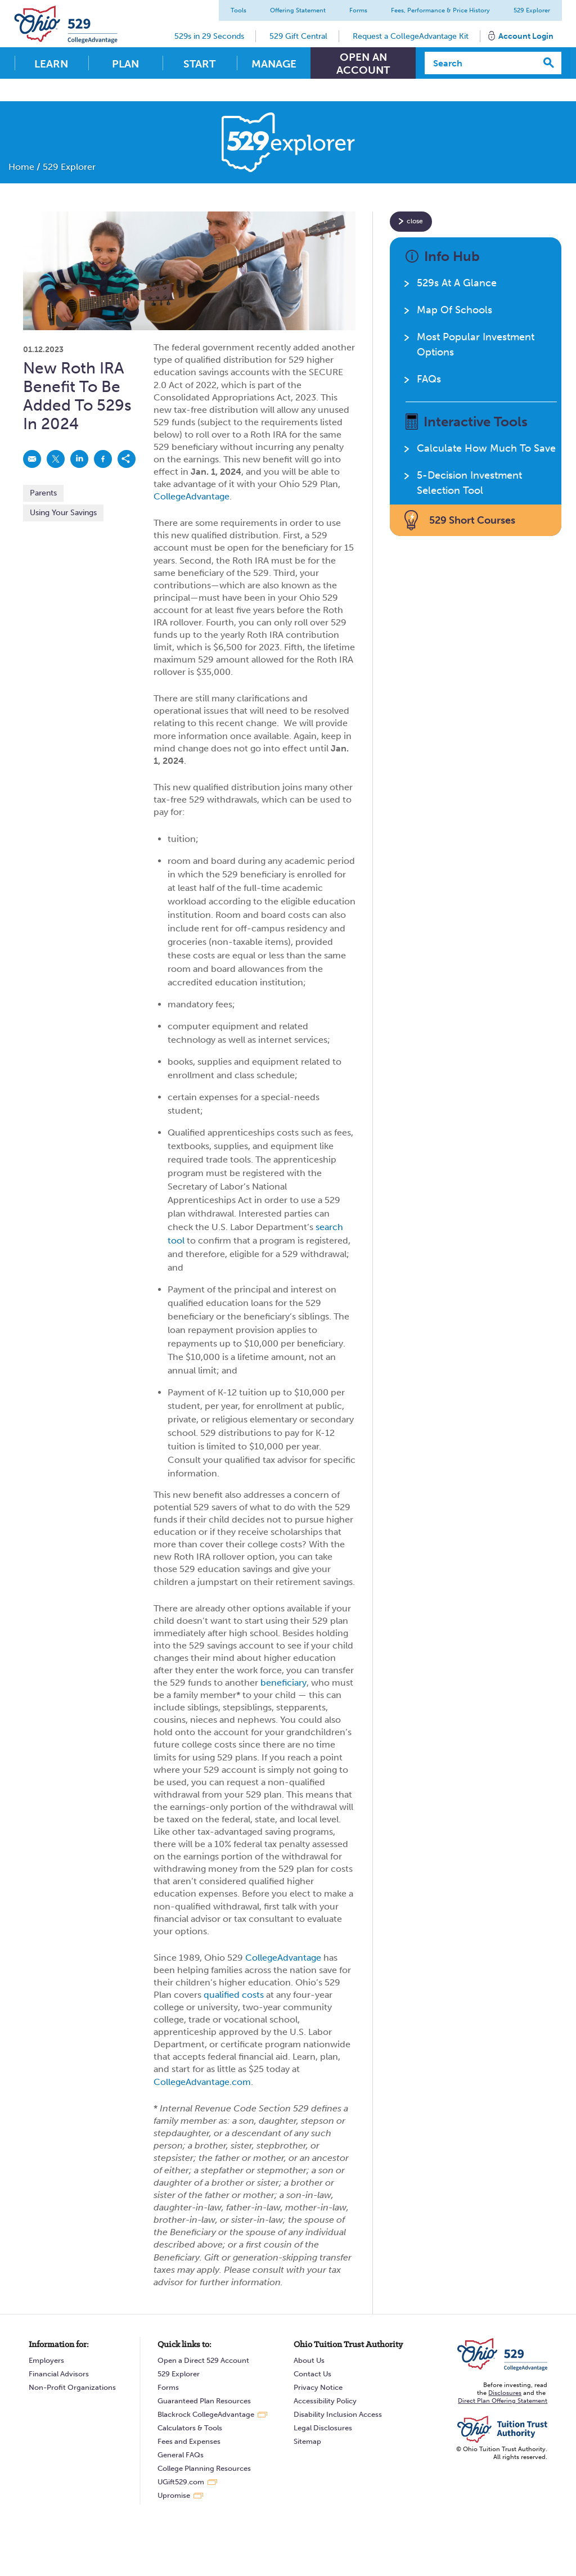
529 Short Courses (472, 520)
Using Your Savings (63, 512)
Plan (125, 63)
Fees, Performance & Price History (439, 10)
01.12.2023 (43, 349)
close (415, 221)
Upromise (174, 2495)
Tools (238, 10)
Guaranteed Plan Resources (204, 2401)
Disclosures (504, 2393)
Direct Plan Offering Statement (502, 2400)
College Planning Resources (204, 2468)
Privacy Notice (318, 2387)
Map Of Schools (454, 310)
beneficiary (283, 1682)
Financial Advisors (59, 2374)
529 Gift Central (298, 36)
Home (21, 166)
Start (199, 63)
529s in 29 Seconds (209, 36)
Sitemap (307, 2441)
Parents (43, 493)
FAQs (429, 379)
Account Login (525, 36)
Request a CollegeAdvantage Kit (410, 36)
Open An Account (363, 63)
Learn (51, 63)
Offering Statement (297, 10)
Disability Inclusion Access (338, 2414)
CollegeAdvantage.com (202, 2082)
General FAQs (181, 2455)
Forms (358, 10)
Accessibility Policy (325, 2401)
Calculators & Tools (190, 2428)
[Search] (481, 63)
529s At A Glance (457, 283)
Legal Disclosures (323, 2428)
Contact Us (312, 2374)
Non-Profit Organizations (72, 2387)
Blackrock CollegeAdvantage (206, 2414)
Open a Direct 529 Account (203, 2360)
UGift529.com (181, 2482)
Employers (46, 2360)
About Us (309, 2360)
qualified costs (234, 1994)
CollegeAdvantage (192, 496)
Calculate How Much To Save (486, 448)
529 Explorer (531, 10)
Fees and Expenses (189, 2441)
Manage (273, 63)
